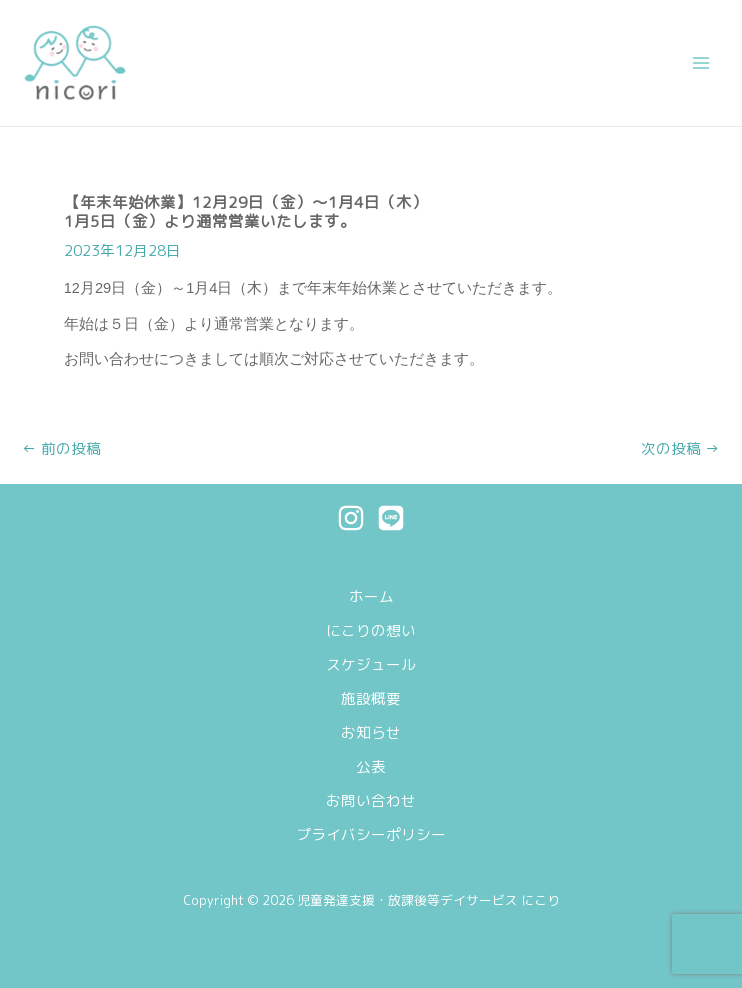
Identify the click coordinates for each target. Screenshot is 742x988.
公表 (371, 766)
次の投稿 (680, 449)
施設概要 (371, 698)
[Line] (391, 518)
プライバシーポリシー (371, 834)
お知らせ (371, 732)
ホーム (371, 596)
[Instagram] (351, 518)
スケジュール (371, 664)
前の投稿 (61, 449)
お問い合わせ (371, 800)
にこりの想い (371, 630)
